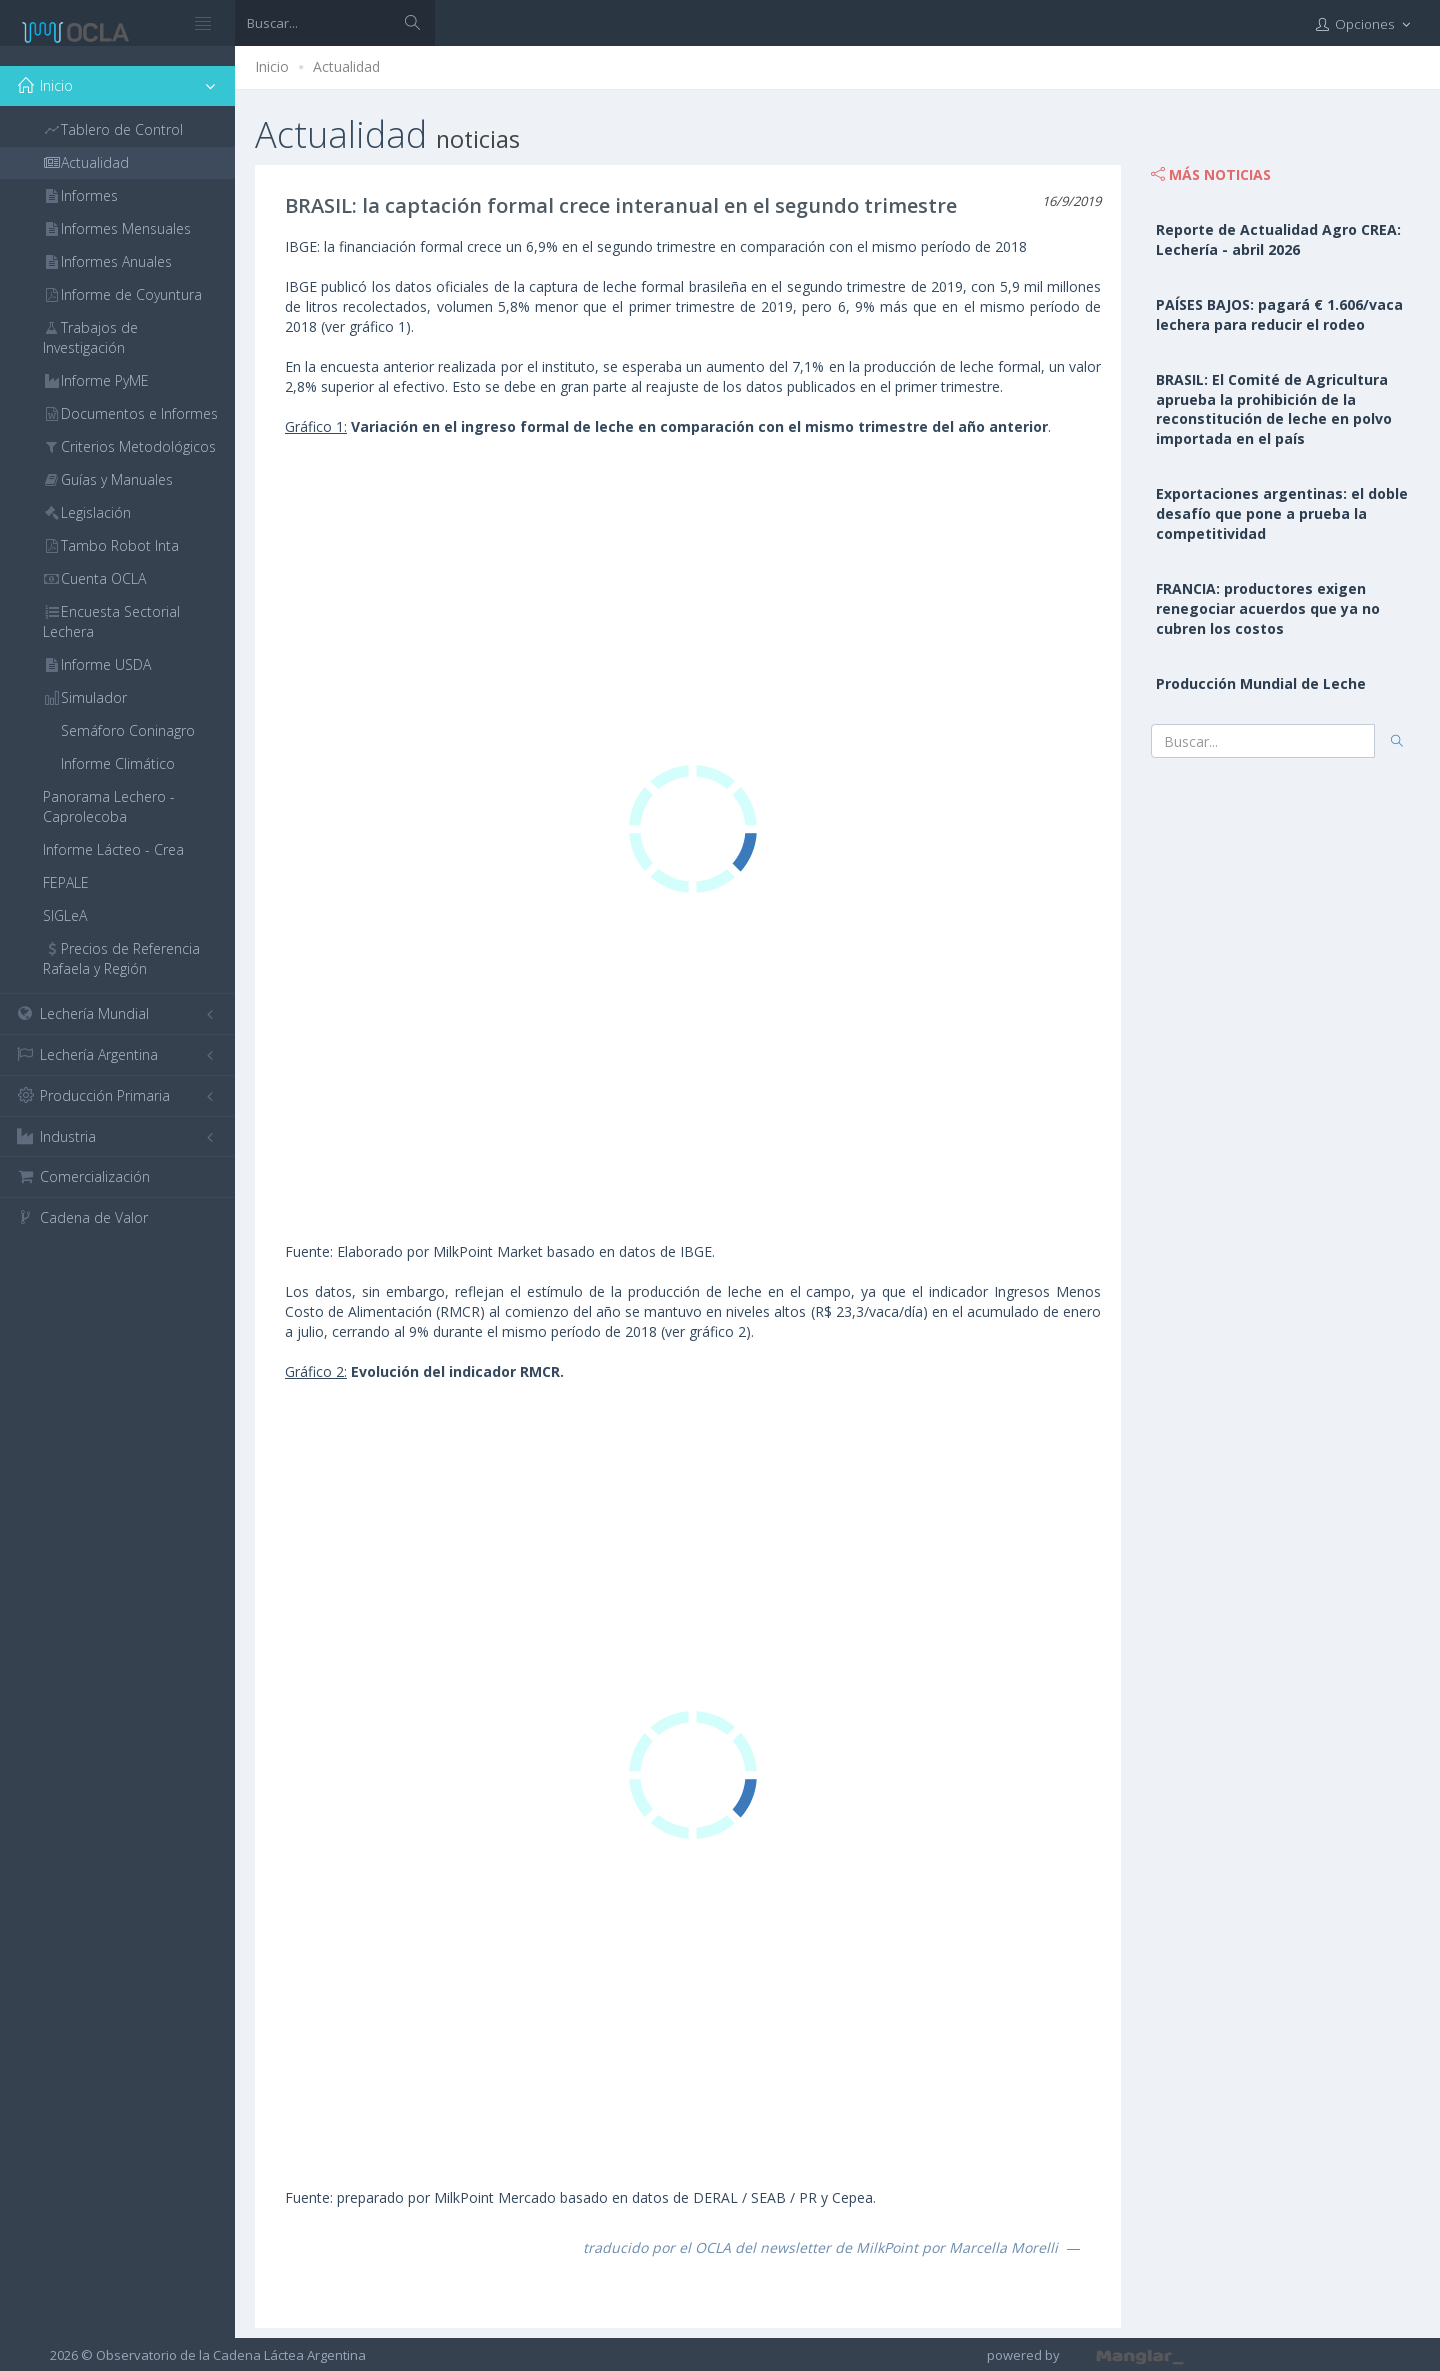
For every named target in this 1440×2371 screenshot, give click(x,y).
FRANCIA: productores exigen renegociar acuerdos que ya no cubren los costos (1268, 608)
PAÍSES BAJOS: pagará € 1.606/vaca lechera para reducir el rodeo (1279, 314)
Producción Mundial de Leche (1261, 683)
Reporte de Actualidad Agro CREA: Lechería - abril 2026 (1278, 239)
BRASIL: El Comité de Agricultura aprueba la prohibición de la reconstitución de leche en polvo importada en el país (1274, 409)
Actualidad (346, 66)
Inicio (272, 66)
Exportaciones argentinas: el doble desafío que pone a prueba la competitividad (1282, 513)
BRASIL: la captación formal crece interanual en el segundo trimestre (621, 205)
